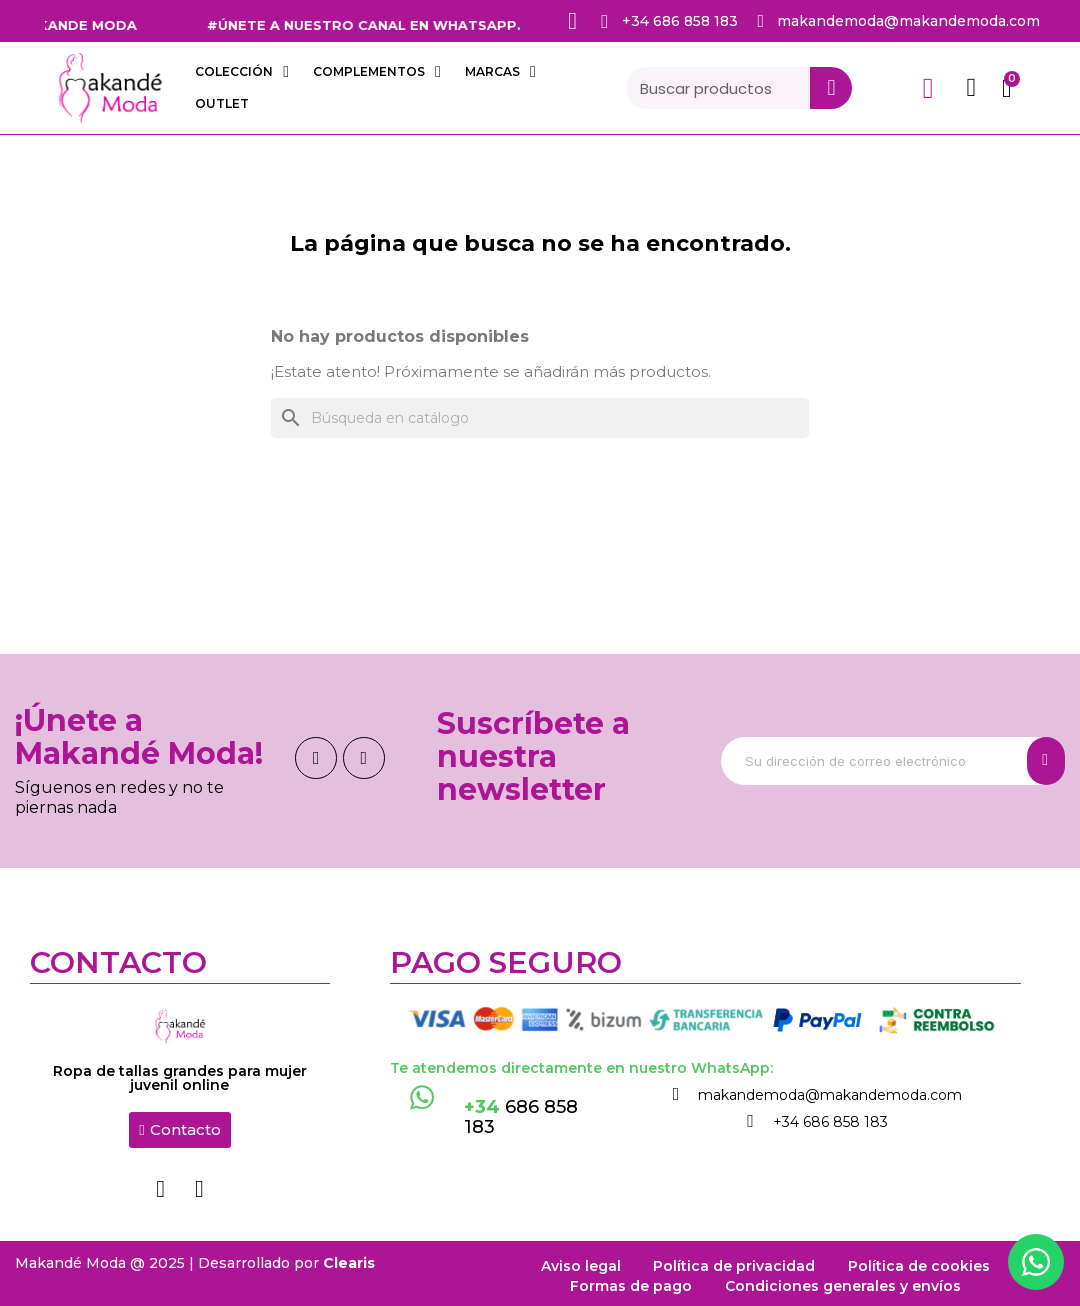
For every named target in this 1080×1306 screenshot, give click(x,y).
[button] (179, 1130)
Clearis (349, 1258)
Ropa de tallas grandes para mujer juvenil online (180, 1078)
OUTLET (222, 103)
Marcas (500, 72)
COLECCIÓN (242, 72)
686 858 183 (521, 1117)
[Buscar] (540, 418)
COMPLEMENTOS (377, 72)
